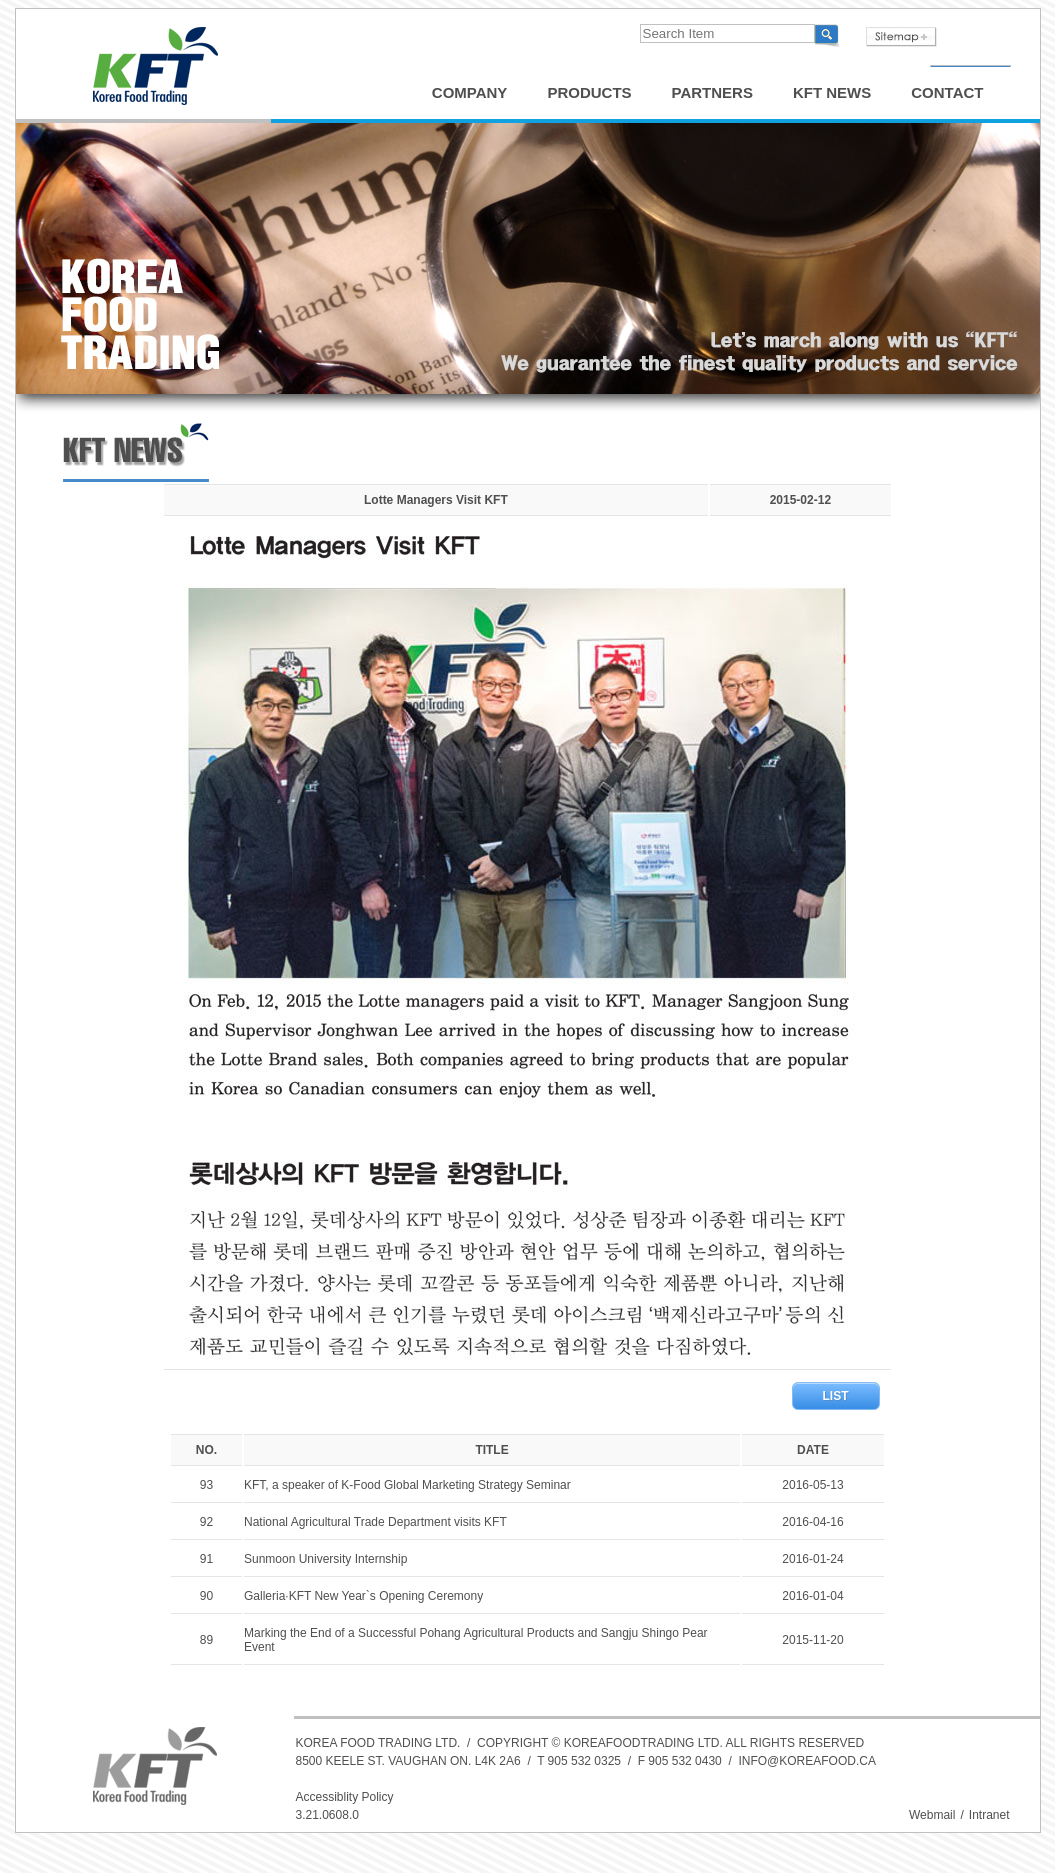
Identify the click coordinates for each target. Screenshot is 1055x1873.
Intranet (989, 1815)
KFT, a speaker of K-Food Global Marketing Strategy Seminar (407, 1485)
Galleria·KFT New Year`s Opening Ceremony (363, 1596)
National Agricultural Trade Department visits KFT (375, 1522)
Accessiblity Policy (345, 1797)
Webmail (932, 1815)
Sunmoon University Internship (325, 1559)
